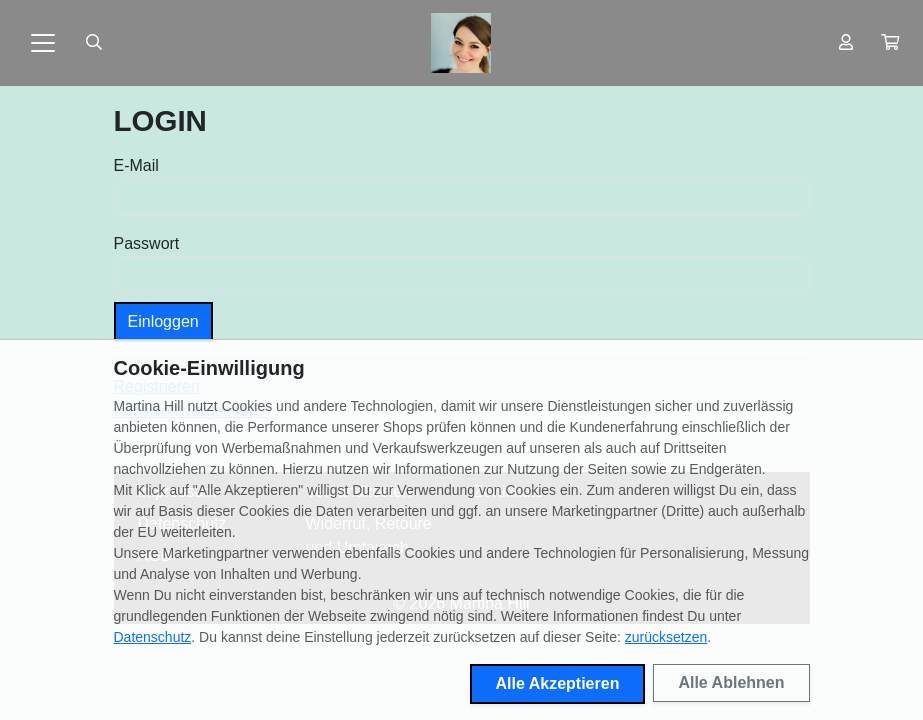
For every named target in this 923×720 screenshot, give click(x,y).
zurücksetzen (666, 637)
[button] (890, 43)
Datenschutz (153, 637)
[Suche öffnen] (94, 43)
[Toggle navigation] (43, 43)
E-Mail (136, 165)
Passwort (147, 243)
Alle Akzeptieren (558, 683)
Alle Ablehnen (731, 682)
